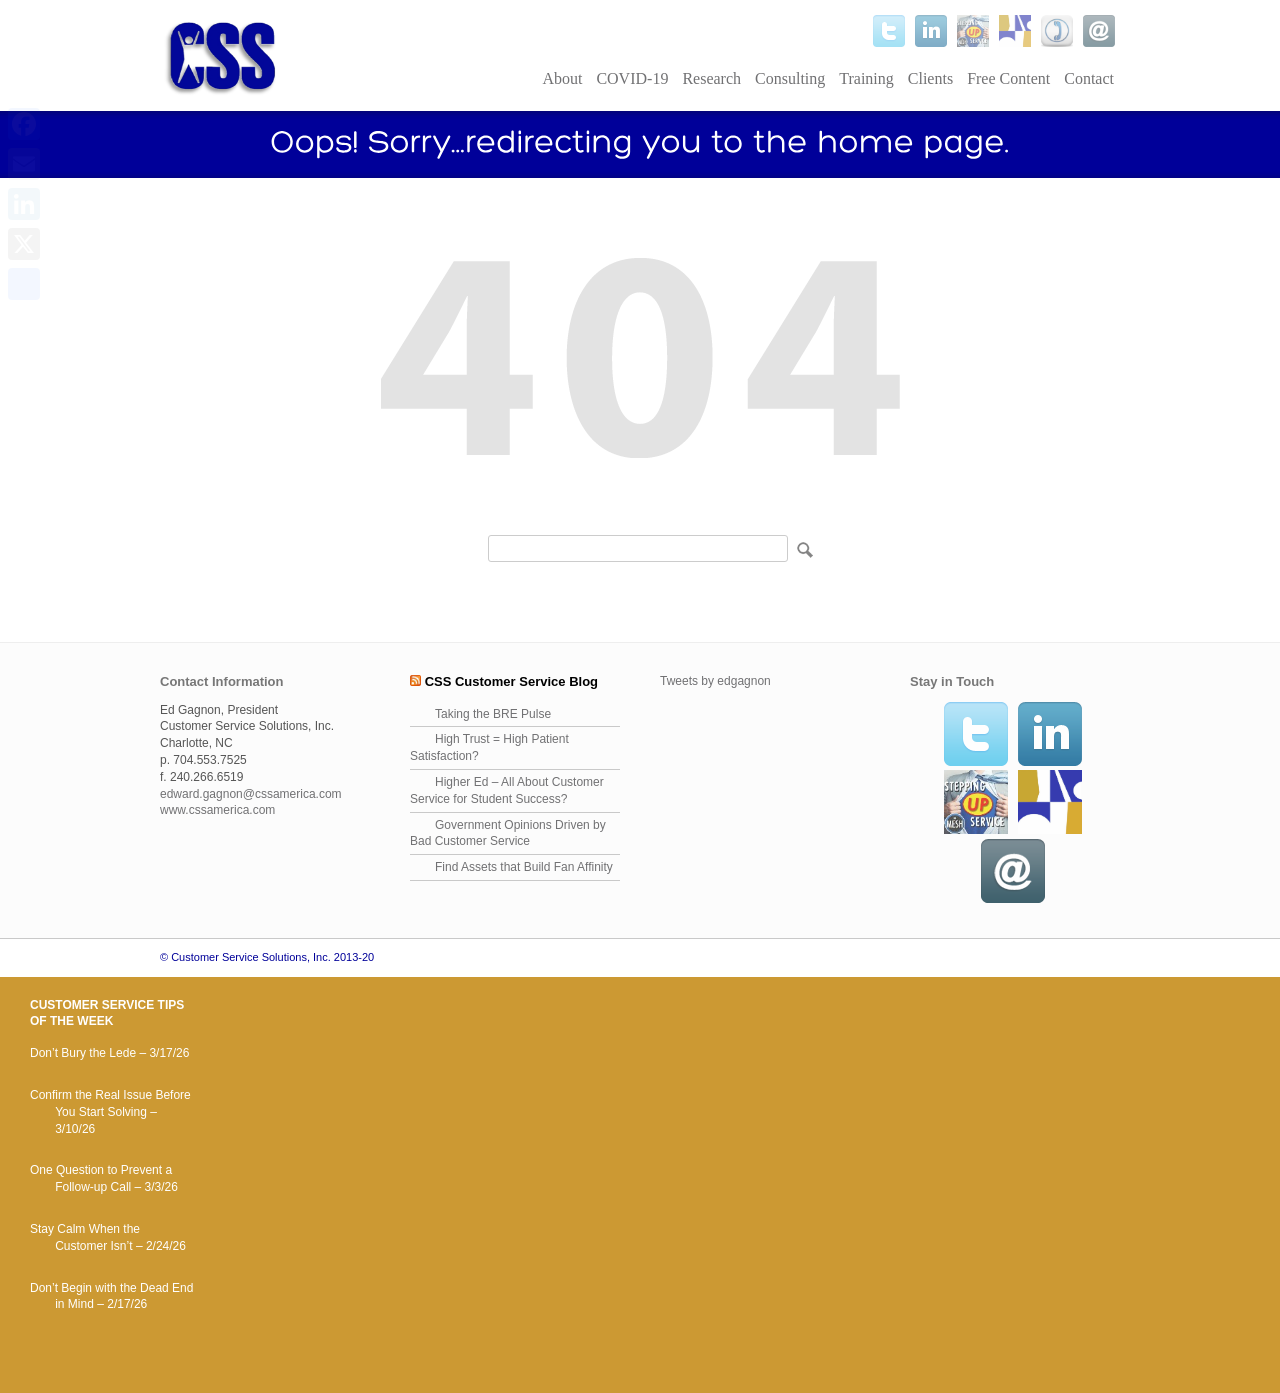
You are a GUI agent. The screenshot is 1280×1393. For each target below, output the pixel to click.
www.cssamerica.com (217, 810)
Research (711, 78)
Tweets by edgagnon (715, 681)
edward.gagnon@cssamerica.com (251, 794)
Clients (930, 78)
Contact (1089, 78)
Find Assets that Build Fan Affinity (524, 867)
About (562, 78)
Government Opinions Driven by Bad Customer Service (508, 833)
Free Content (1008, 78)
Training (866, 78)
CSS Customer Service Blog (511, 681)
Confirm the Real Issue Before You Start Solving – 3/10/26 (110, 1112)
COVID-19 (632, 78)
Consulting (790, 78)
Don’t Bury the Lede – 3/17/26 (109, 1053)
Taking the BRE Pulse (493, 714)
